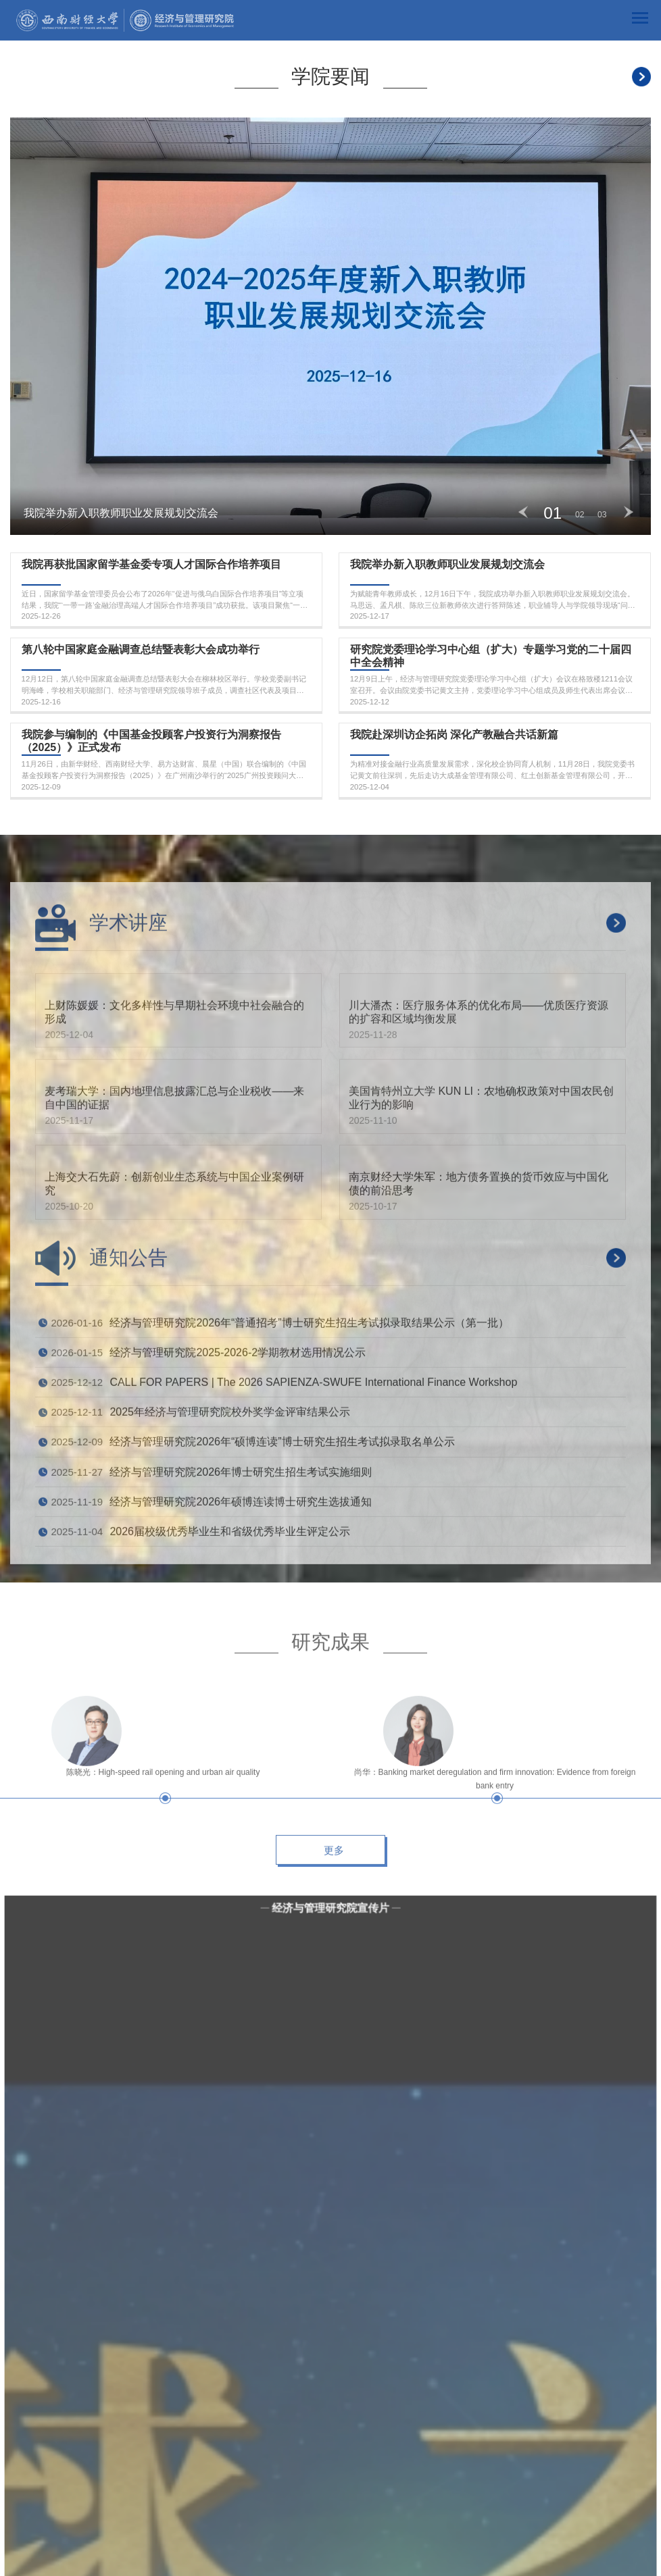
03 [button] (602, 514)
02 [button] (580, 514)
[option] (330, 326)
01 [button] (552, 513)
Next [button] (628, 512)
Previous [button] (523, 512)
